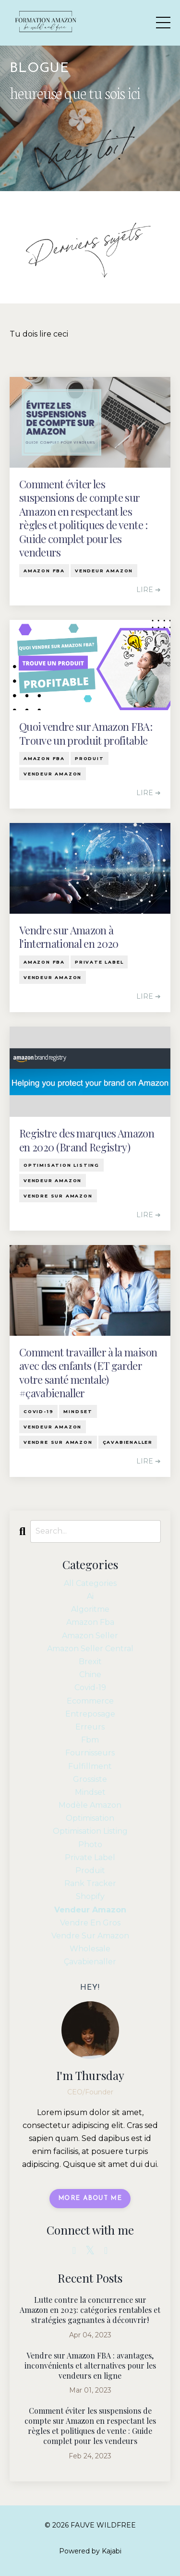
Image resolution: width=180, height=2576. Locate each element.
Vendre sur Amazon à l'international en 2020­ (69, 937)
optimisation (90, 1818)
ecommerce (90, 1700)
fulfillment (90, 1766)
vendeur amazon (104, 570)
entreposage (90, 1713)
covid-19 (38, 1411)
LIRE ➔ (148, 589)
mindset (78, 1411)
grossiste (90, 1779)
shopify (90, 1896)
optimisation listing (61, 1165)
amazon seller (90, 1635)
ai (90, 1596)
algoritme (90, 1609)
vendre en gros (90, 1922)
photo (90, 1844)
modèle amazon (90, 1805)
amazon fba (44, 570)
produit (89, 758)
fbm (90, 1739)
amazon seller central (90, 1648)
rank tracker (90, 1883)
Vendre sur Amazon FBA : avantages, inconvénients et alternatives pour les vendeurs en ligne (90, 2366)
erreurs (90, 1726)
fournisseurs (90, 1752)
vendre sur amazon (58, 1195)
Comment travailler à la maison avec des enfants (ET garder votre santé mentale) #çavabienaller (88, 1372)
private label (99, 962)
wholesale (90, 1948)
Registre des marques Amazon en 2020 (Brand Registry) (86, 1140)
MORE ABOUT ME (90, 2198)
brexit (90, 1661)
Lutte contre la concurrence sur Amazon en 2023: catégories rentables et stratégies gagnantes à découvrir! (90, 2310)
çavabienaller (128, 1442)
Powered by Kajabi (90, 2551)
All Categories (90, 1583)
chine (90, 1674)
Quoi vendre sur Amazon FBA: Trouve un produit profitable (85, 733)
